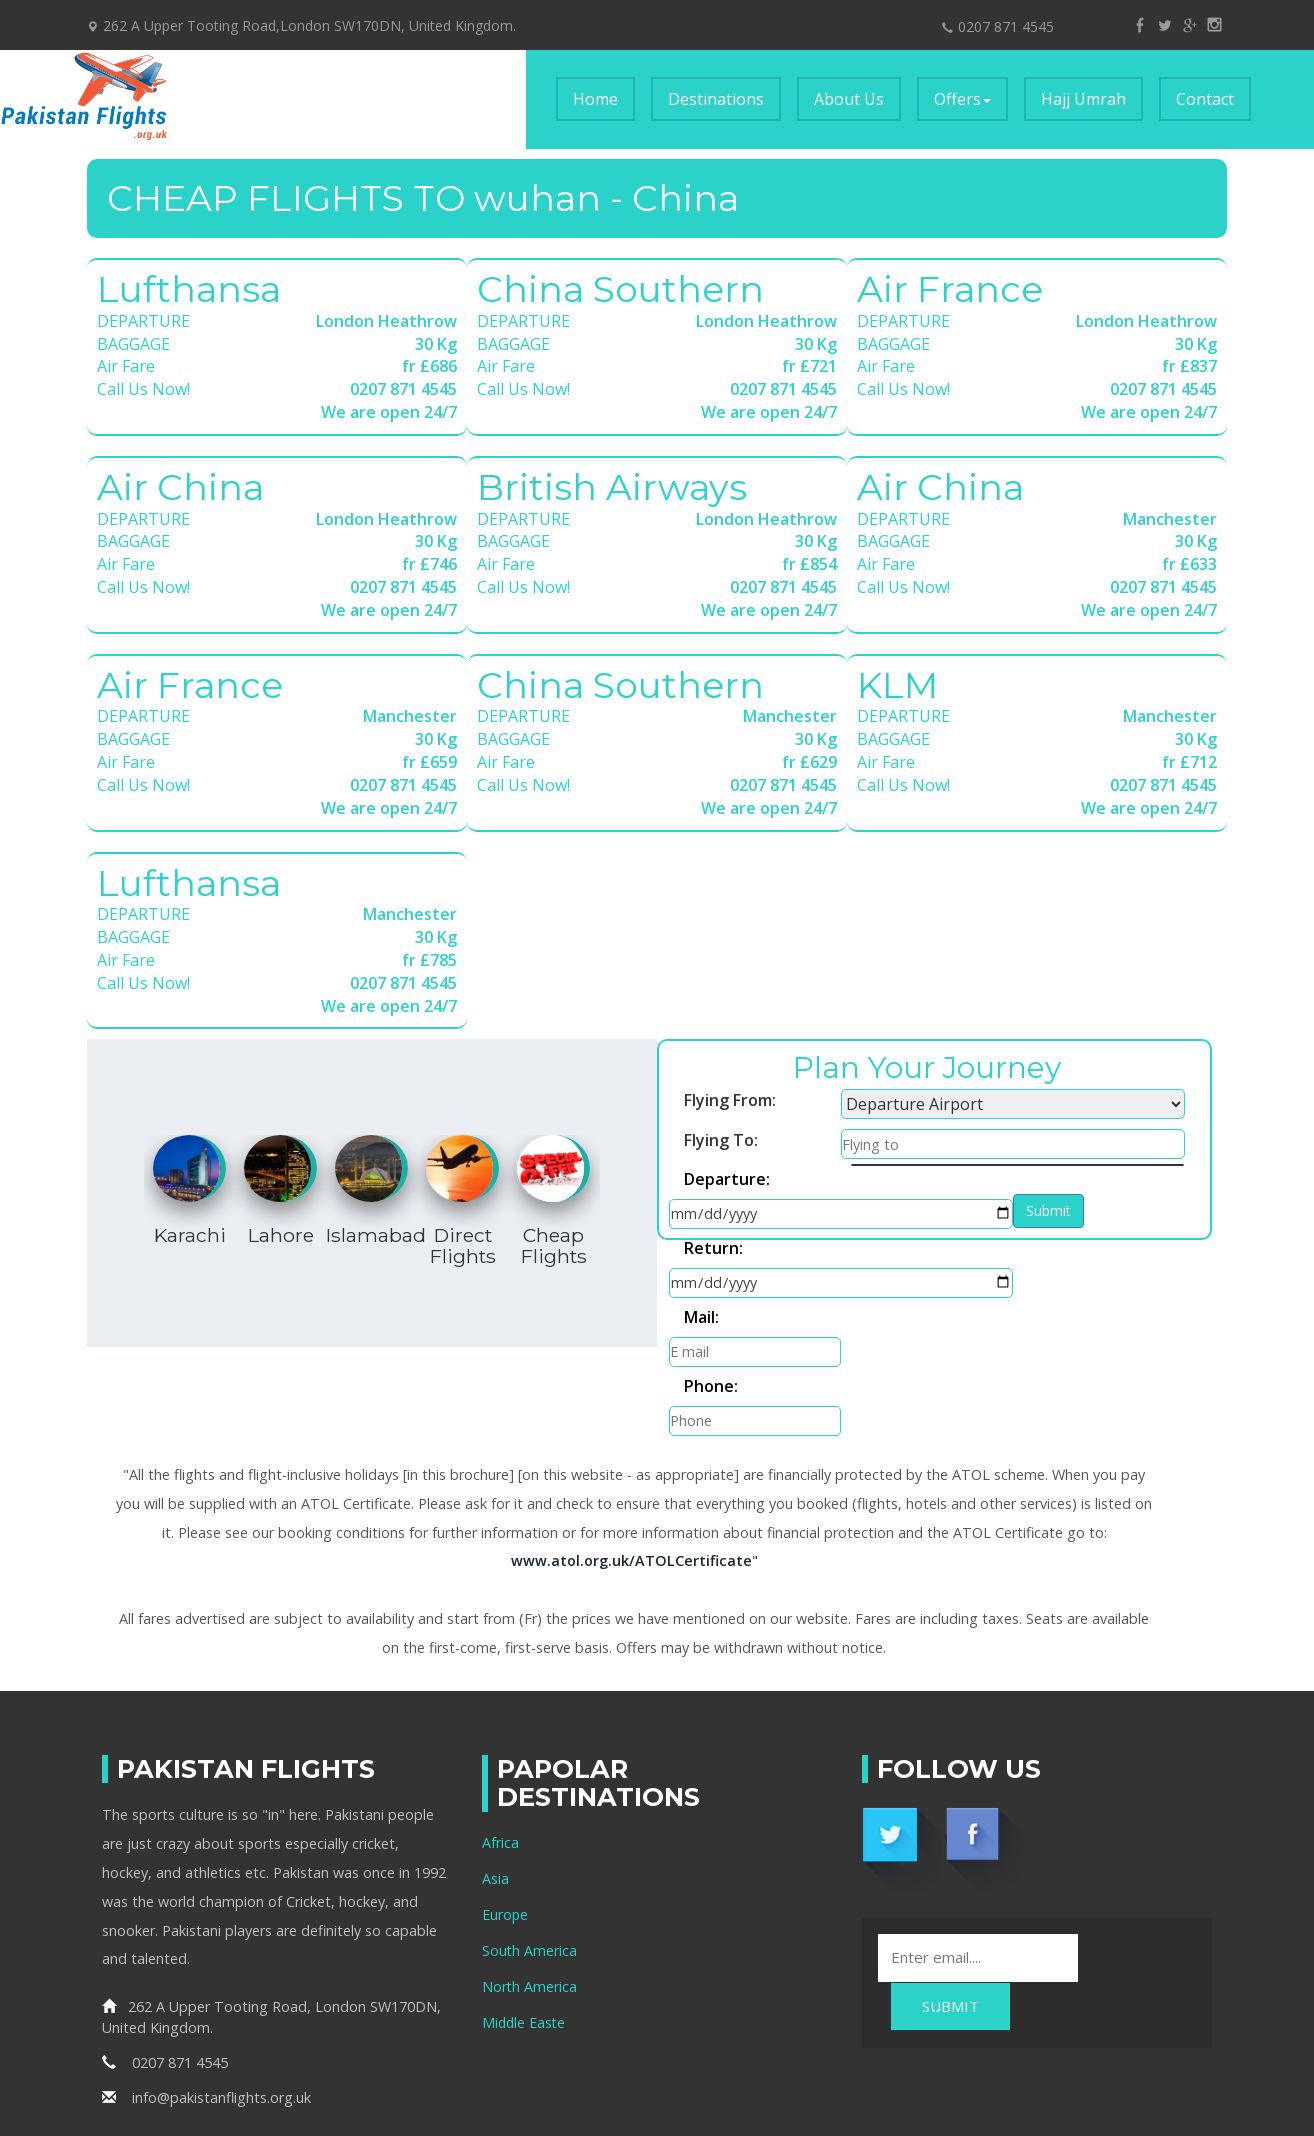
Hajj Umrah (1083, 99)
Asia (495, 1785)
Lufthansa (189, 289)
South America (530, 1857)
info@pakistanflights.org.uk (206, 2003)
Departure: (727, 1180)
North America (530, 1893)
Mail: (701, 1260)
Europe (505, 1821)
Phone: (969, 1260)
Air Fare (126, 366)
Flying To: (721, 1140)
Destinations (716, 99)
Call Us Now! (143, 389)
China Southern (620, 289)
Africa (500, 1749)
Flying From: (730, 1100)
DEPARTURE (143, 321)
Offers (962, 99)
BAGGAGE (133, 344)
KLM (897, 685)
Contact (1205, 99)
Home (604, 98)
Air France (950, 289)
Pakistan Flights (877, 2057)
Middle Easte (525, 1929)
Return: (713, 1220)
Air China (180, 487)
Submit (704, 1300)
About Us (849, 99)
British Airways (612, 487)
